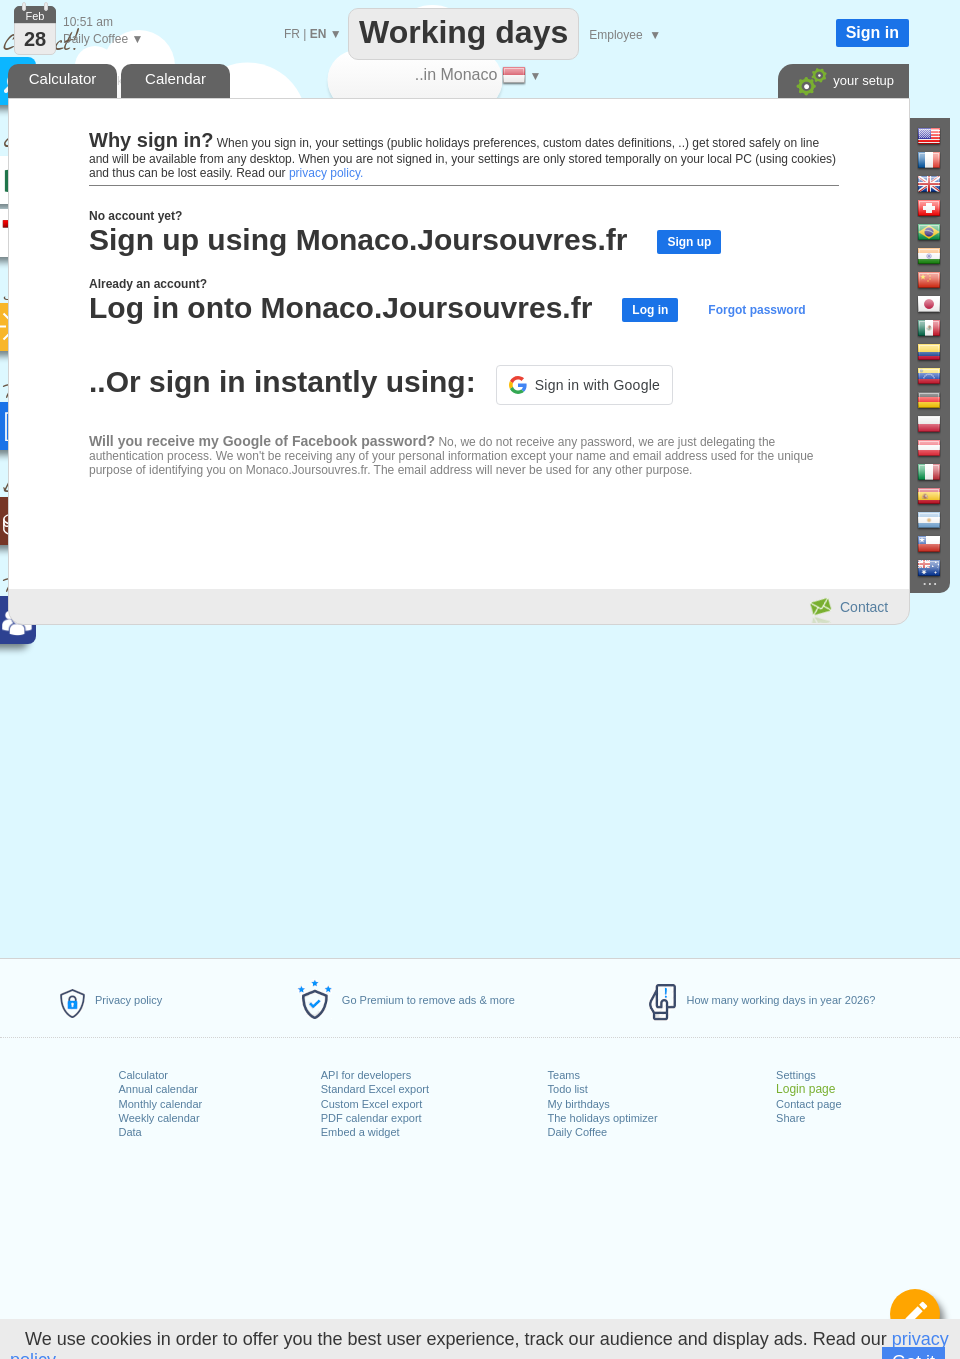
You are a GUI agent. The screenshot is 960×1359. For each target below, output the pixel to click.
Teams (564, 1075)
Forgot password (756, 310)
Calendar (175, 78)
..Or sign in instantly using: (282, 381)
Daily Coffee (578, 1132)
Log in (650, 310)
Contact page (808, 1104)
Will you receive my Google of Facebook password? (262, 441)
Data (130, 1132)
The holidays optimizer (603, 1118)
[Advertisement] (458, 788)
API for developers (366, 1075)
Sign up (689, 242)
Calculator (144, 1075)
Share (790, 1118)
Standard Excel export (375, 1089)
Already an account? (148, 284)
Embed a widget (360, 1132)
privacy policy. (326, 173)
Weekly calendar (159, 1118)
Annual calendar (159, 1089)
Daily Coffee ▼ (103, 39)
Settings (796, 1075)
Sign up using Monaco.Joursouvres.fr (358, 239)
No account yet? (135, 216)
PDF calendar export (371, 1118)
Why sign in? (151, 140)
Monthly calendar (161, 1104)
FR (292, 34)
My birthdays (579, 1104)
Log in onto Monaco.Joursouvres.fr (340, 307)
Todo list (568, 1089)
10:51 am (88, 22)
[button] (584, 385)
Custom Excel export (371, 1104)
